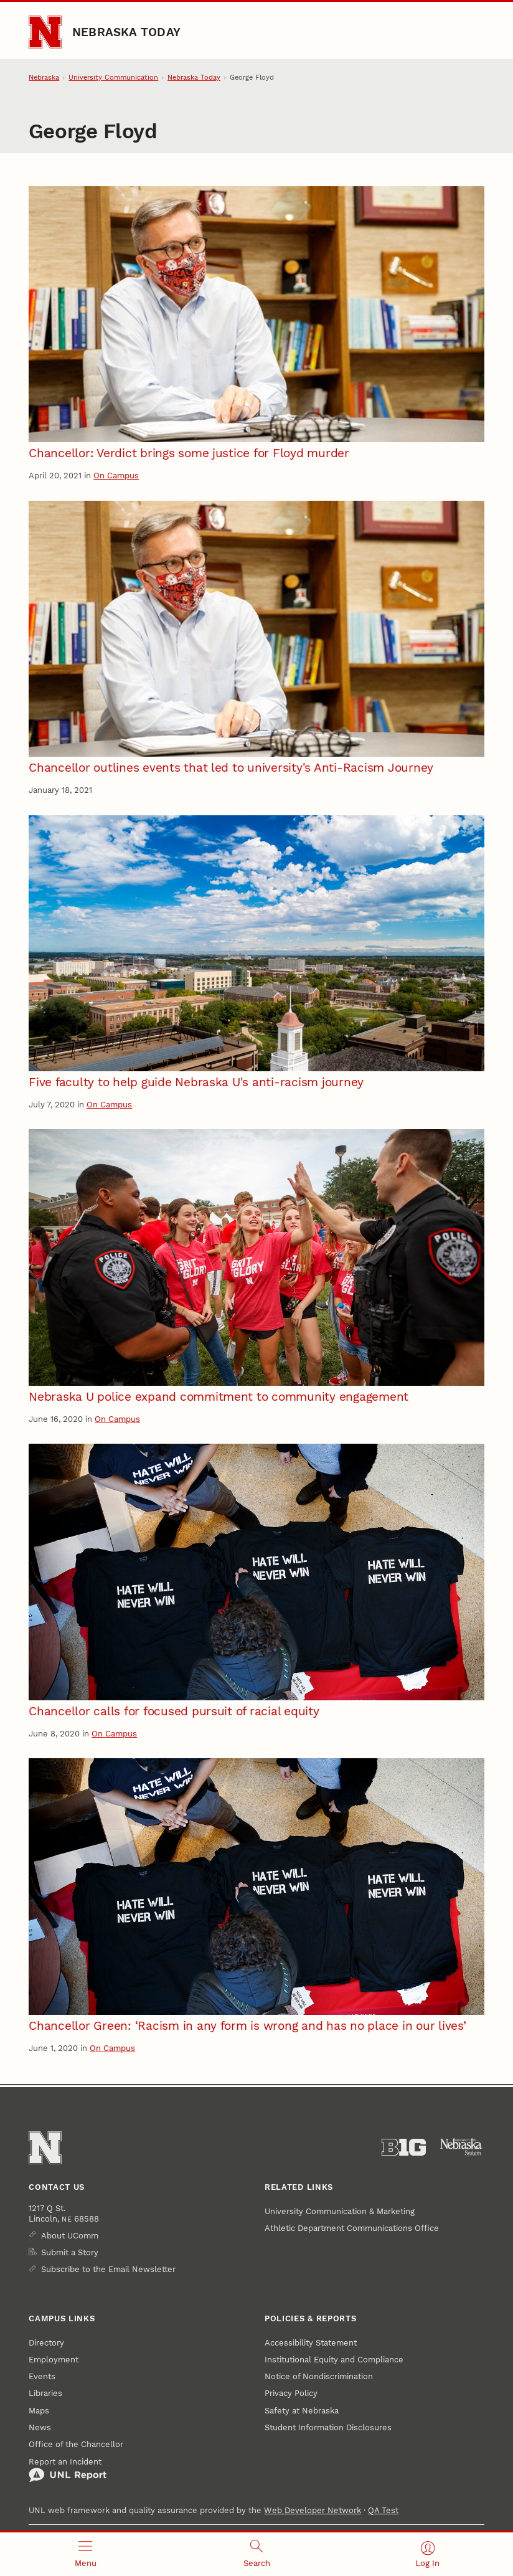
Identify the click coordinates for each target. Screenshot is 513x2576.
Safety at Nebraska (302, 2410)
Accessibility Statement (311, 2342)
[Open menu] (85, 2554)
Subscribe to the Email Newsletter (108, 2269)
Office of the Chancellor (76, 2444)
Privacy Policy (291, 2393)
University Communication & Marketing (340, 2211)
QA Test (383, 2510)
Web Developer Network (312, 2510)
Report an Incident (67, 2470)
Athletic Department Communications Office (352, 2228)
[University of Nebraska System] (462, 2147)
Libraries (45, 2393)
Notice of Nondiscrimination (319, 2376)
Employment (53, 2359)
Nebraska (44, 77)
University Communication (113, 77)
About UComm (69, 2235)
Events (42, 2376)
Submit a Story (69, 2252)
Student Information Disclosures (328, 2427)
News (40, 2427)
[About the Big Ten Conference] (404, 2147)
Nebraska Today (126, 32)
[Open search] (256, 2554)
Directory (46, 2342)
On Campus (116, 475)
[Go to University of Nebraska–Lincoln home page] (45, 32)
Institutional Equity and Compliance (334, 2359)
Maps (39, 2410)
